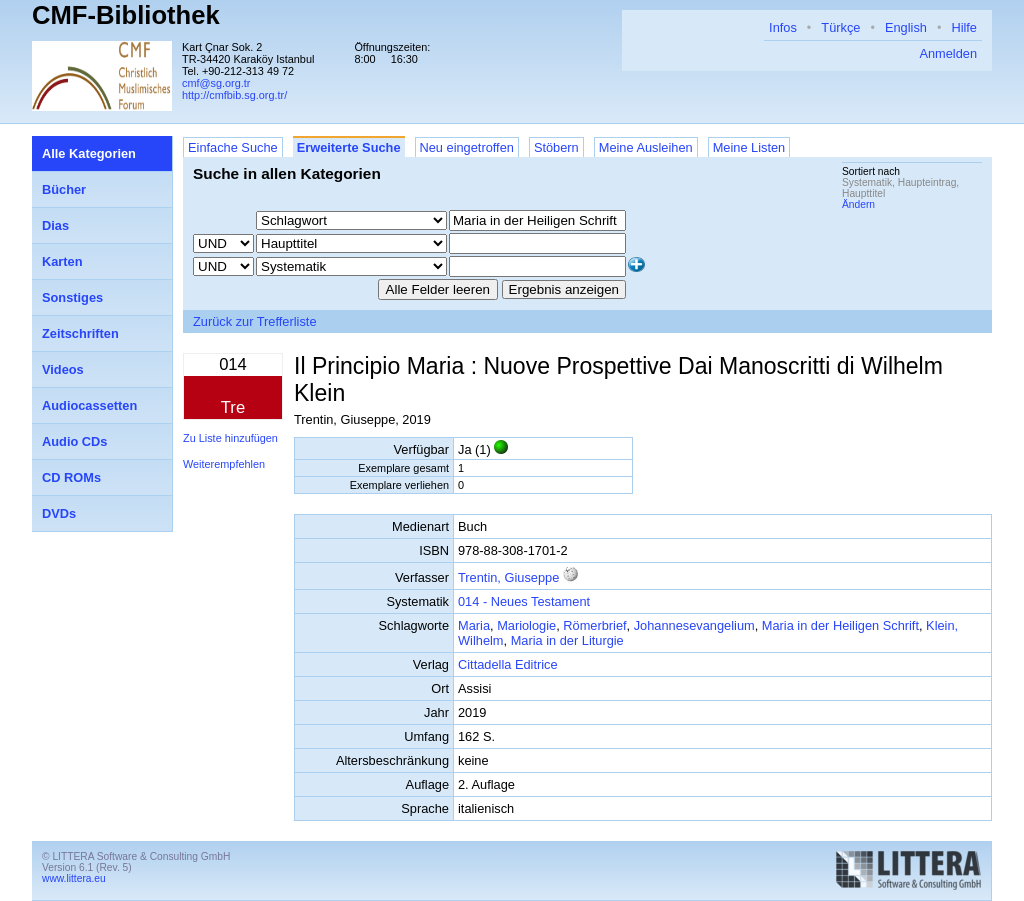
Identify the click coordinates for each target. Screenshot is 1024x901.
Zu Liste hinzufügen (230, 438)
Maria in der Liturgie (567, 640)
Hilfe (964, 27)
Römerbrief (594, 625)
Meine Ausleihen (646, 147)
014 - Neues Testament (524, 601)
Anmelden (948, 53)
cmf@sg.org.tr (216, 83)
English (906, 27)
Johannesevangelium (694, 625)
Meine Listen (749, 147)
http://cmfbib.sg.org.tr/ (234, 95)
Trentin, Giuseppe (508, 577)
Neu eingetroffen (467, 147)
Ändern (858, 204)
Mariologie (526, 625)
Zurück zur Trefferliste (255, 321)
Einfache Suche (233, 147)
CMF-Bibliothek (126, 15)
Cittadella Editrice (508, 664)
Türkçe (840, 27)
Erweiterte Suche (349, 147)
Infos (783, 27)
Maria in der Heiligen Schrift (840, 625)
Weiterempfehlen (224, 464)
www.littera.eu (74, 878)
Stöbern (556, 147)
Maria (474, 625)
